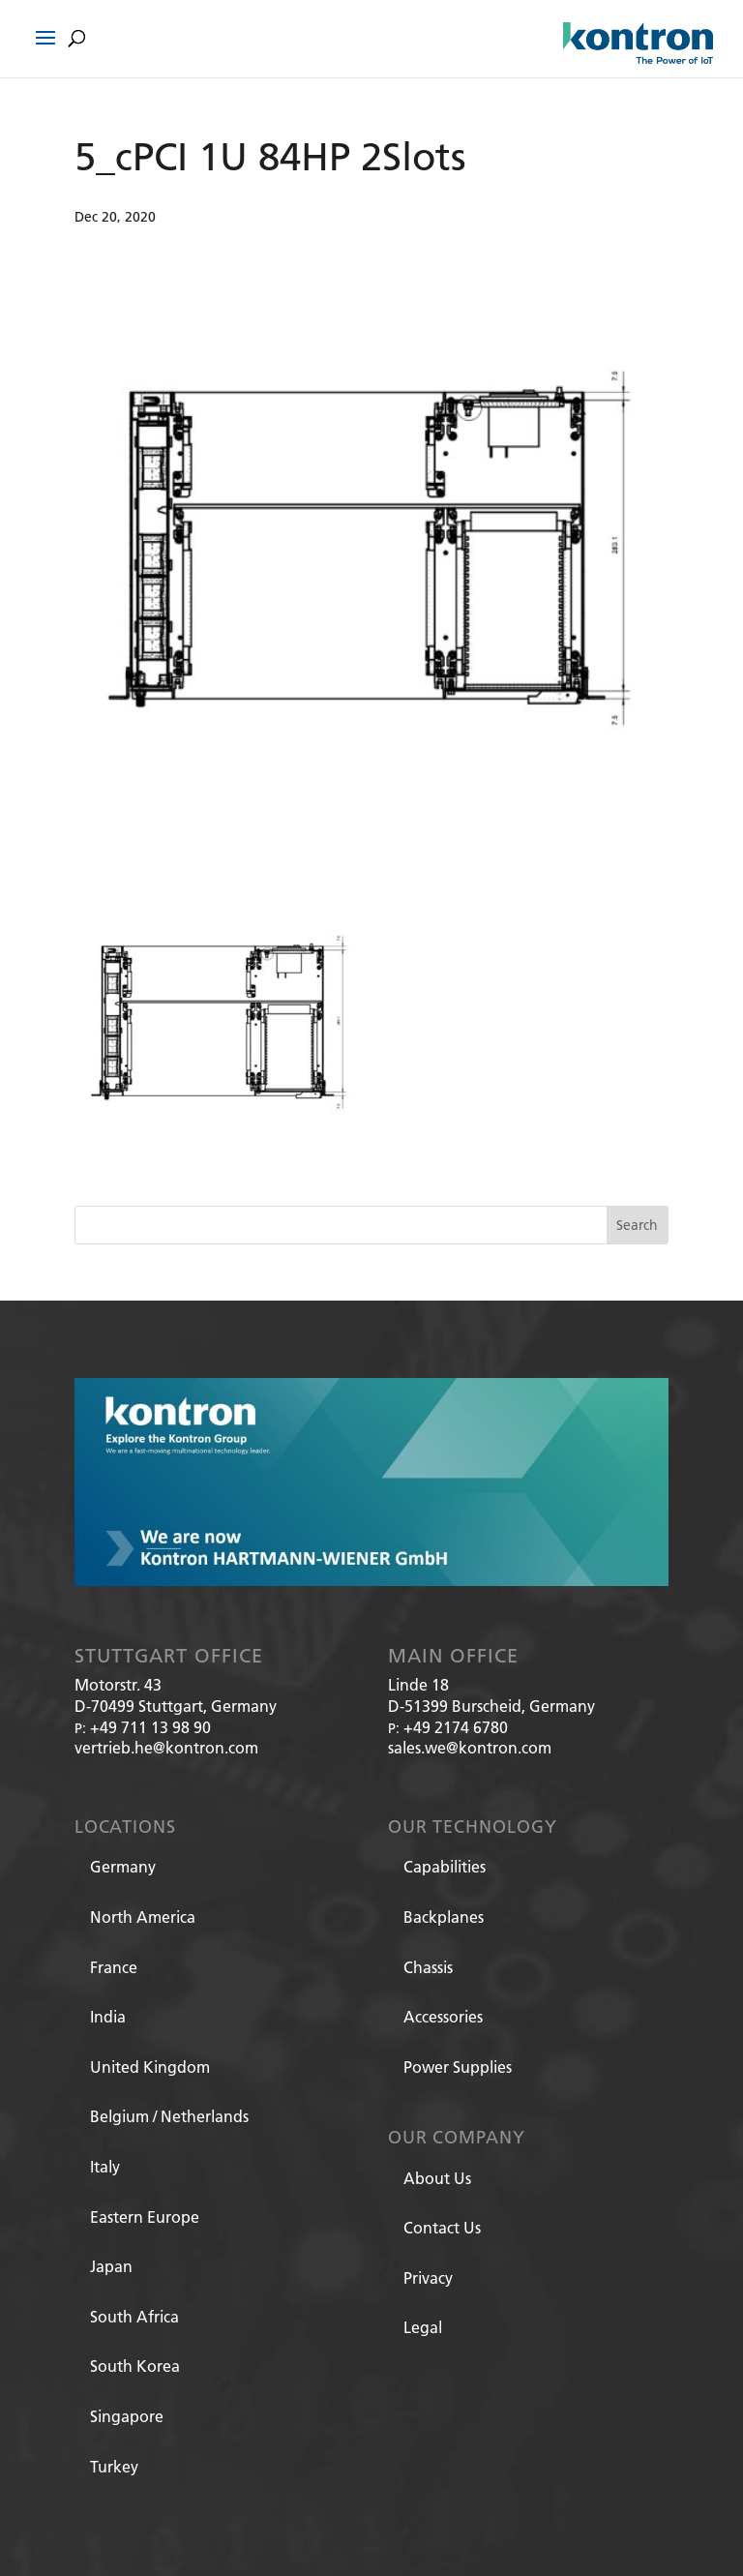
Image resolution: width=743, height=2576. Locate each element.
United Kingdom (150, 2066)
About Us (437, 2178)
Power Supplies (457, 2066)
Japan (111, 2266)
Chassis (428, 1967)
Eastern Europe (144, 2216)
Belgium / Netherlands (169, 2116)
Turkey (114, 2466)
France (113, 1967)
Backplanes (443, 1916)
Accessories (443, 2016)
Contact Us (442, 2227)
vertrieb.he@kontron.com (166, 1747)
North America (142, 1916)
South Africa (134, 2316)
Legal (422, 2327)
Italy (105, 2166)
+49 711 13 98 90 (150, 1727)
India (108, 2016)
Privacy (428, 2277)
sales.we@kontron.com (469, 1747)
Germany (123, 1866)
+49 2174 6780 (455, 1727)
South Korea (135, 2365)
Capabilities (444, 1866)
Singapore (126, 2416)
